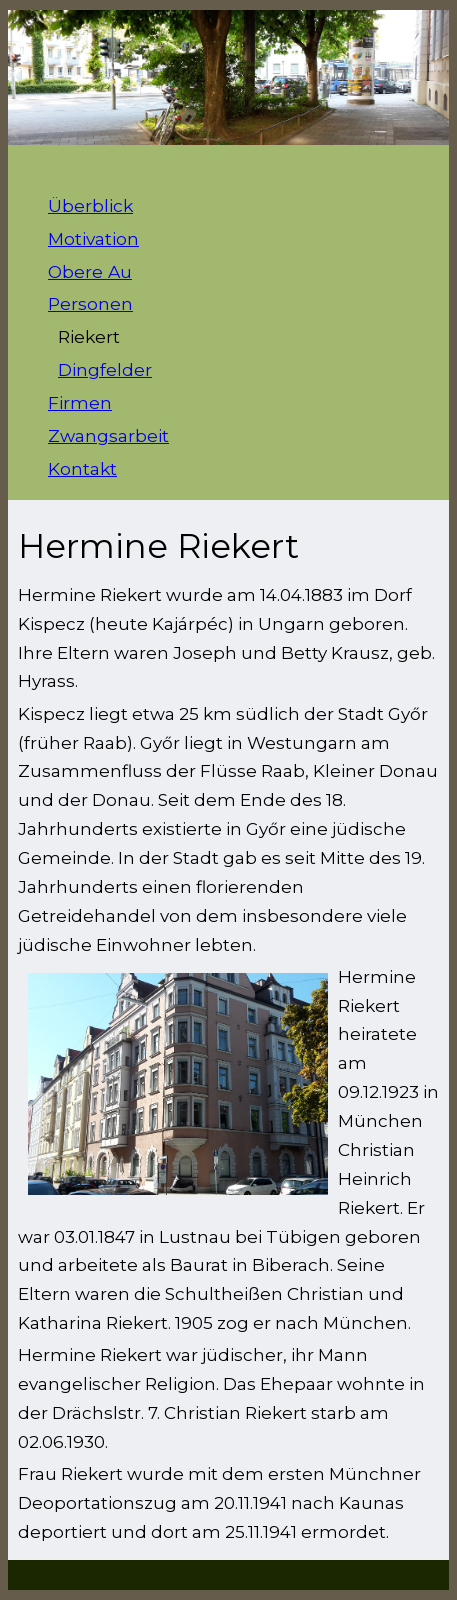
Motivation (93, 238)
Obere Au (90, 271)
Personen (90, 303)
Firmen (80, 402)
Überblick (90, 205)
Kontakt (82, 468)
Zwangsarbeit (108, 435)
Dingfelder (105, 369)
